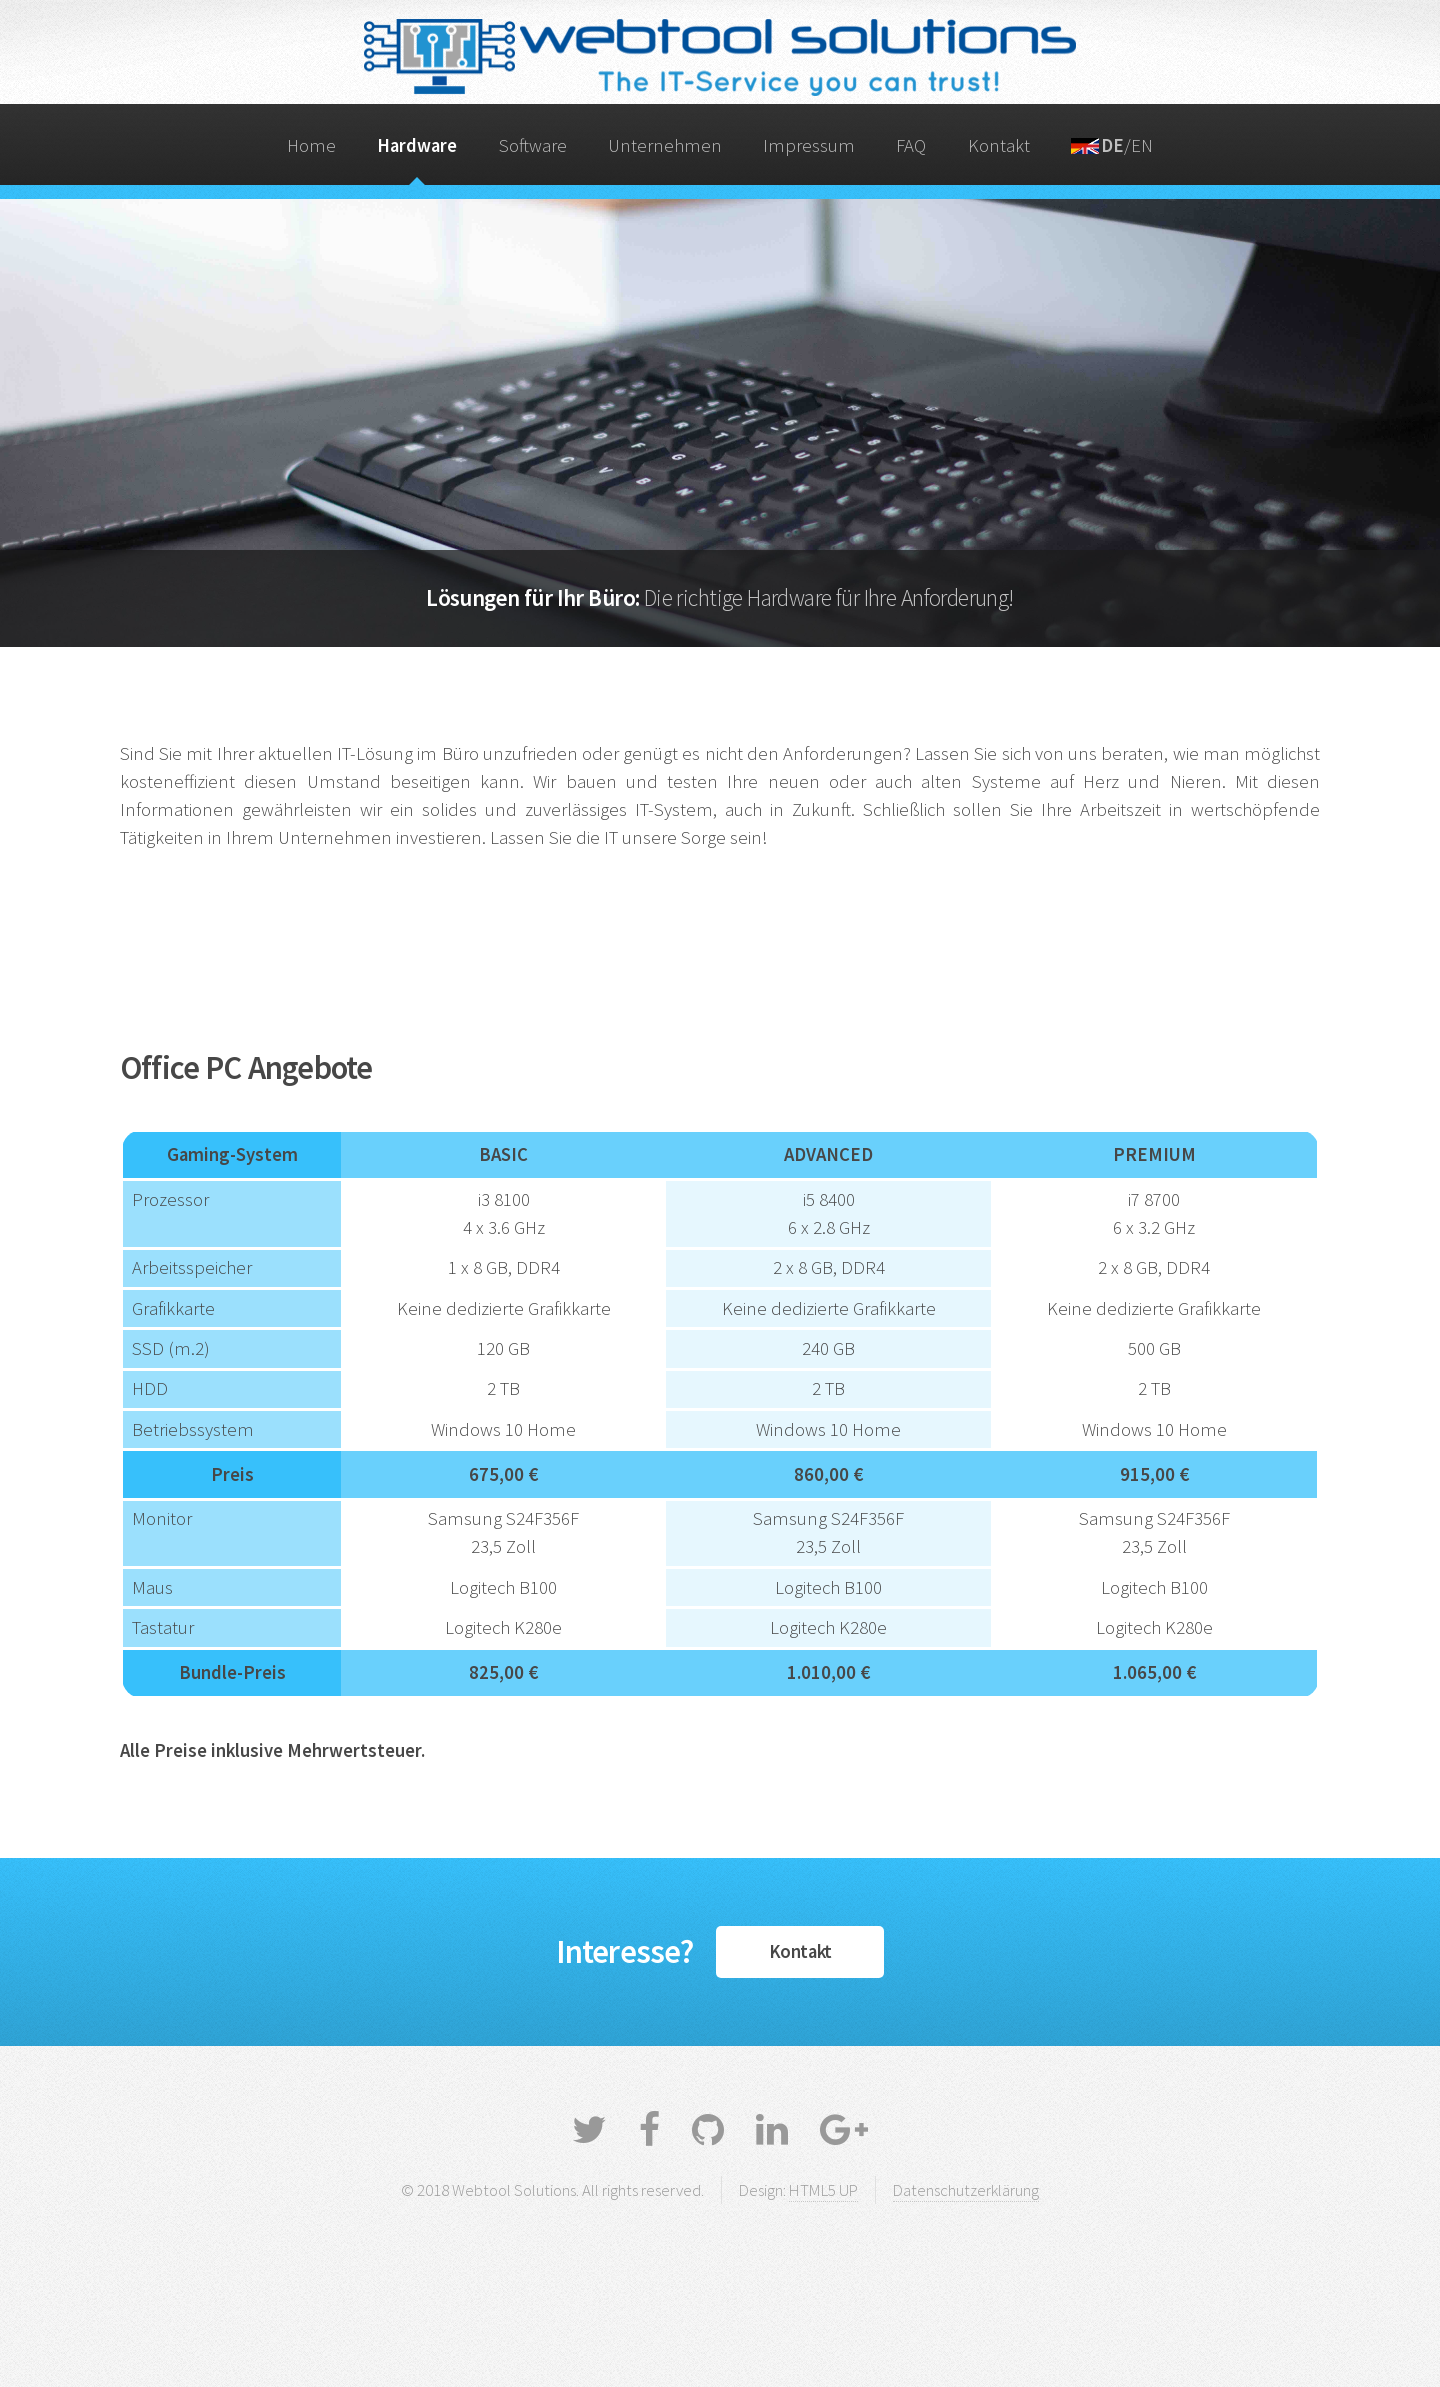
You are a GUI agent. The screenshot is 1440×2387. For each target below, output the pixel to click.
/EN (1112, 145)
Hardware (417, 145)
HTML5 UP (823, 2190)
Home (311, 145)
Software (533, 145)
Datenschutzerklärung (966, 2190)
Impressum (809, 145)
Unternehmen (665, 145)
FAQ (911, 145)
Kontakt (999, 145)
